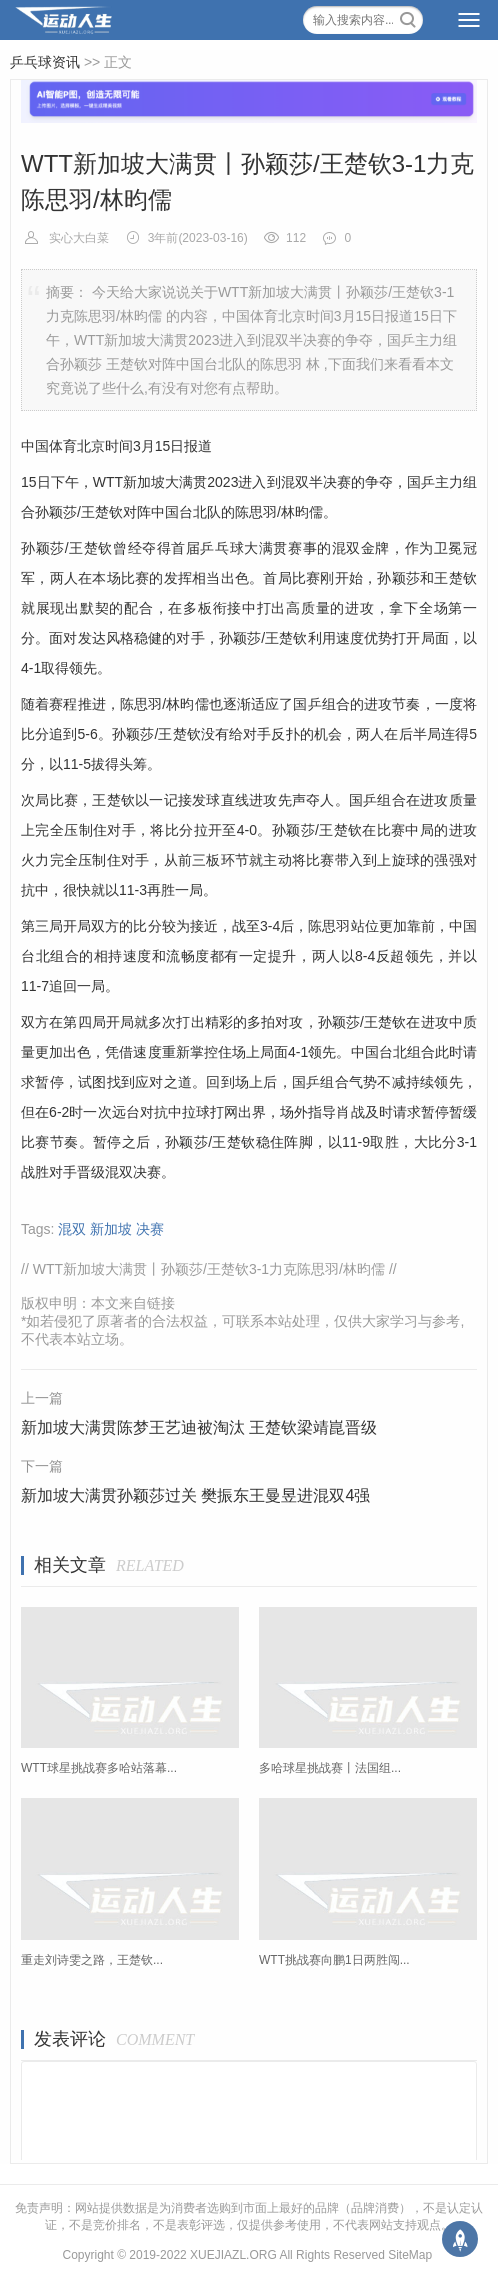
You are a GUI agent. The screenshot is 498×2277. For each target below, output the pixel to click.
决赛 (150, 1229)
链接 (161, 1303)
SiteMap (410, 2255)
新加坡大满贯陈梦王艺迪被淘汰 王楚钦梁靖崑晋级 (199, 1427)
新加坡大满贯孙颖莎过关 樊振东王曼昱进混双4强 (195, 1495)
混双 (72, 1229)
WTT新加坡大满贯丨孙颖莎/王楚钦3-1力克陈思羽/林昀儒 (211, 1269)
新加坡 (111, 1229)
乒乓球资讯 (45, 62)
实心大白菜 (80, 238)
